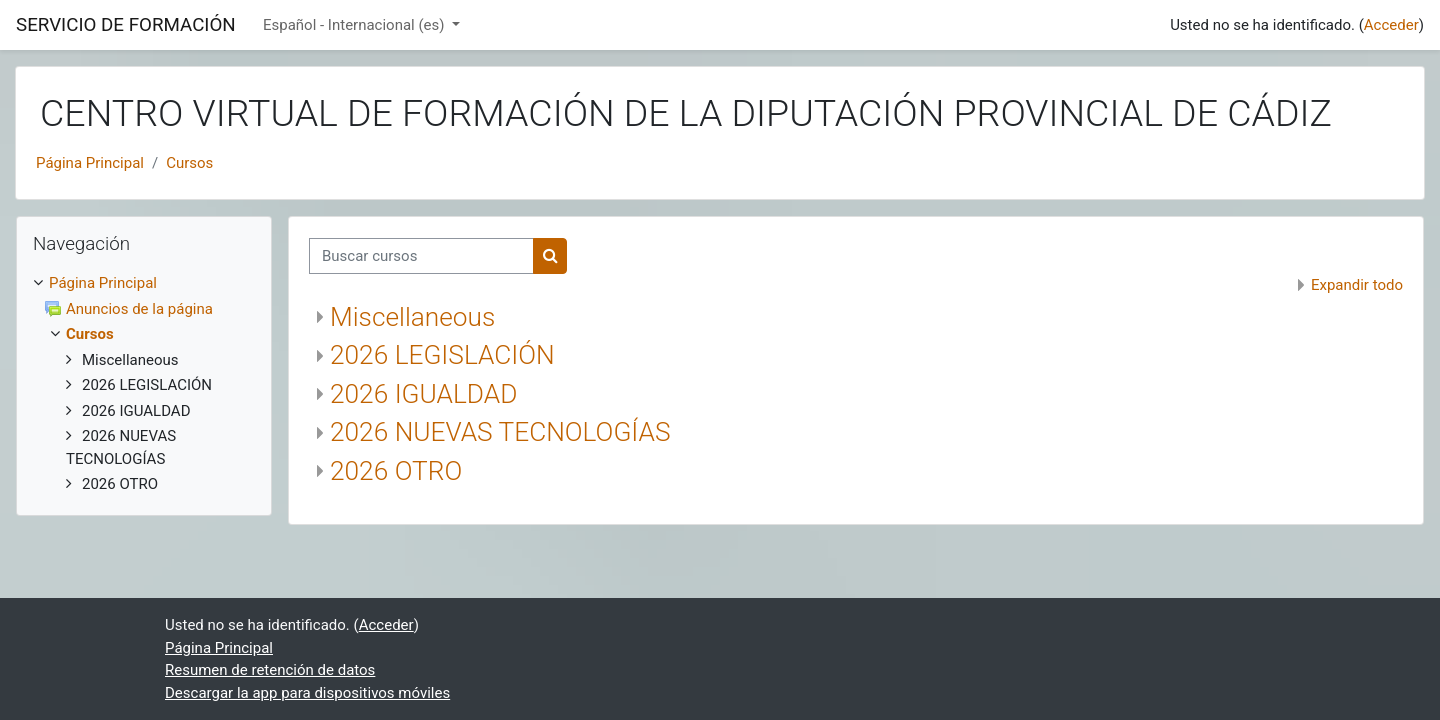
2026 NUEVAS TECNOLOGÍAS (500, 432)
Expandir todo (1357, 285)
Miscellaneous (412, 317)
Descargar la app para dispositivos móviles (307, 693)
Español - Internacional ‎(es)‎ (355, 25)
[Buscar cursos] (421, 256)
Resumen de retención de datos (270, 670)
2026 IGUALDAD (423, 394)
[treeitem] (144, 283)
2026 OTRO (396, 471)
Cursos (189, 163)
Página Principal (90, 163)
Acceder (1391, 25)
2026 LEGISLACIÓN (442, 355)
